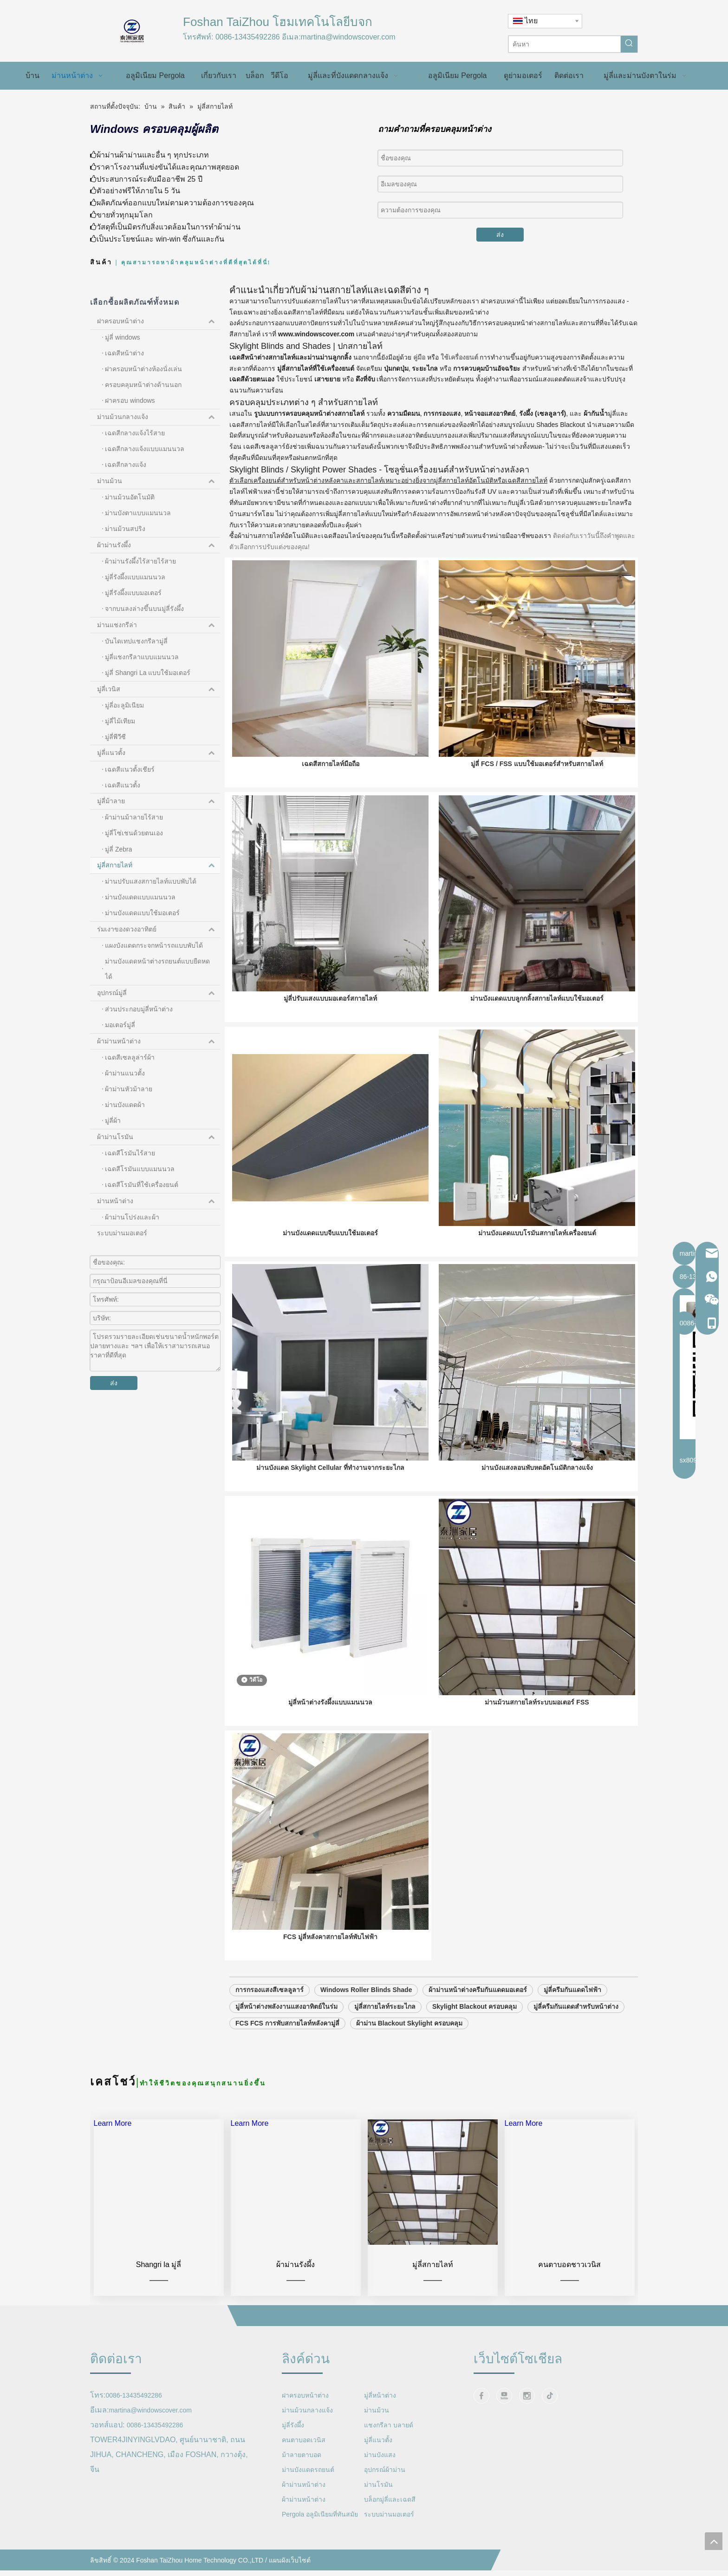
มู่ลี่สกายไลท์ (158, 865)
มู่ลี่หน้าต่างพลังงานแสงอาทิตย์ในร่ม (286, 2040)
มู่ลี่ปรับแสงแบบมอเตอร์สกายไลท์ (330, 1009)
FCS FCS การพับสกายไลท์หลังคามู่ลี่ (287, 2056)
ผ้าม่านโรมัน (158, 1137)
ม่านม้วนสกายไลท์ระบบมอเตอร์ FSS (537, 1730)
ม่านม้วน (158, 481)
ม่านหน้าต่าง (158, 1201)
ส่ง (500, 234)
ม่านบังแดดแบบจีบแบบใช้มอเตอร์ (330, 1249)
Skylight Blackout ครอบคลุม (474, 2040)
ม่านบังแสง (380, 2488)
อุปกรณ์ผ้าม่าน (384, 2503)
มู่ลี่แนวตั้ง (158, 753)
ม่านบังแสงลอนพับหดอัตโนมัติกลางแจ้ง (537, 1490)
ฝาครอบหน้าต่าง (158, 321)
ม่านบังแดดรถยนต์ (308, 2503)
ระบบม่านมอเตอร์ (122, 1233)
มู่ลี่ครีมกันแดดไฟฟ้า (572, 2023)
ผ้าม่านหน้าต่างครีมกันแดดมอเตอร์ (478, 2023)
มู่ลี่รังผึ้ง (293, 2458)
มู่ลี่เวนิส (158, 689)
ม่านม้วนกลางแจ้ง (158, 417)
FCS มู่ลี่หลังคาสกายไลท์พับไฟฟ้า (330, 1970)
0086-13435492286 (247, 37)
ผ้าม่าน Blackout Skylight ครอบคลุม (409, 2056)
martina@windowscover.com (348, 37)
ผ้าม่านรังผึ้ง (158, 545)
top (713, 2541)
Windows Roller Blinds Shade (366, 2023)
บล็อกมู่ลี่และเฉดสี (390, 2533)
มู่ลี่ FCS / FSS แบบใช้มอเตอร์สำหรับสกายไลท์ (537, 769)
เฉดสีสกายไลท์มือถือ (330, 769)
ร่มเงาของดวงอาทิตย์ (158, 929)
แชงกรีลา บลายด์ (388, 2458)
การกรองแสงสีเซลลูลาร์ (269, 2023)
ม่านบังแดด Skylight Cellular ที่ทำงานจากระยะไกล (330, 1490)
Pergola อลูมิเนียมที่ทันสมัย (320, 2547)
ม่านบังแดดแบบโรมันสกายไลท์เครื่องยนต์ (537, 1249)
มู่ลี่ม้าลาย (158, 801)
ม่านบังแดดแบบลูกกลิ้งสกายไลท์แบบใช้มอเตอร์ (537, 1009)
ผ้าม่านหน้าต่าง (158, 1041)
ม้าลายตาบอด (301, 2488)
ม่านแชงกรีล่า (158, 625)
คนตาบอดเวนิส (303, 2473)
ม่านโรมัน (378, 2518)
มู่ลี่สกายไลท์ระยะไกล (385, 2040)
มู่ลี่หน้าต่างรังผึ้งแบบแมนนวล (330, 1730)
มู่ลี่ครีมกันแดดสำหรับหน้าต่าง (575, 2040)
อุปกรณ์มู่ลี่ (158, 993)
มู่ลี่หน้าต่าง (380, 2428)
